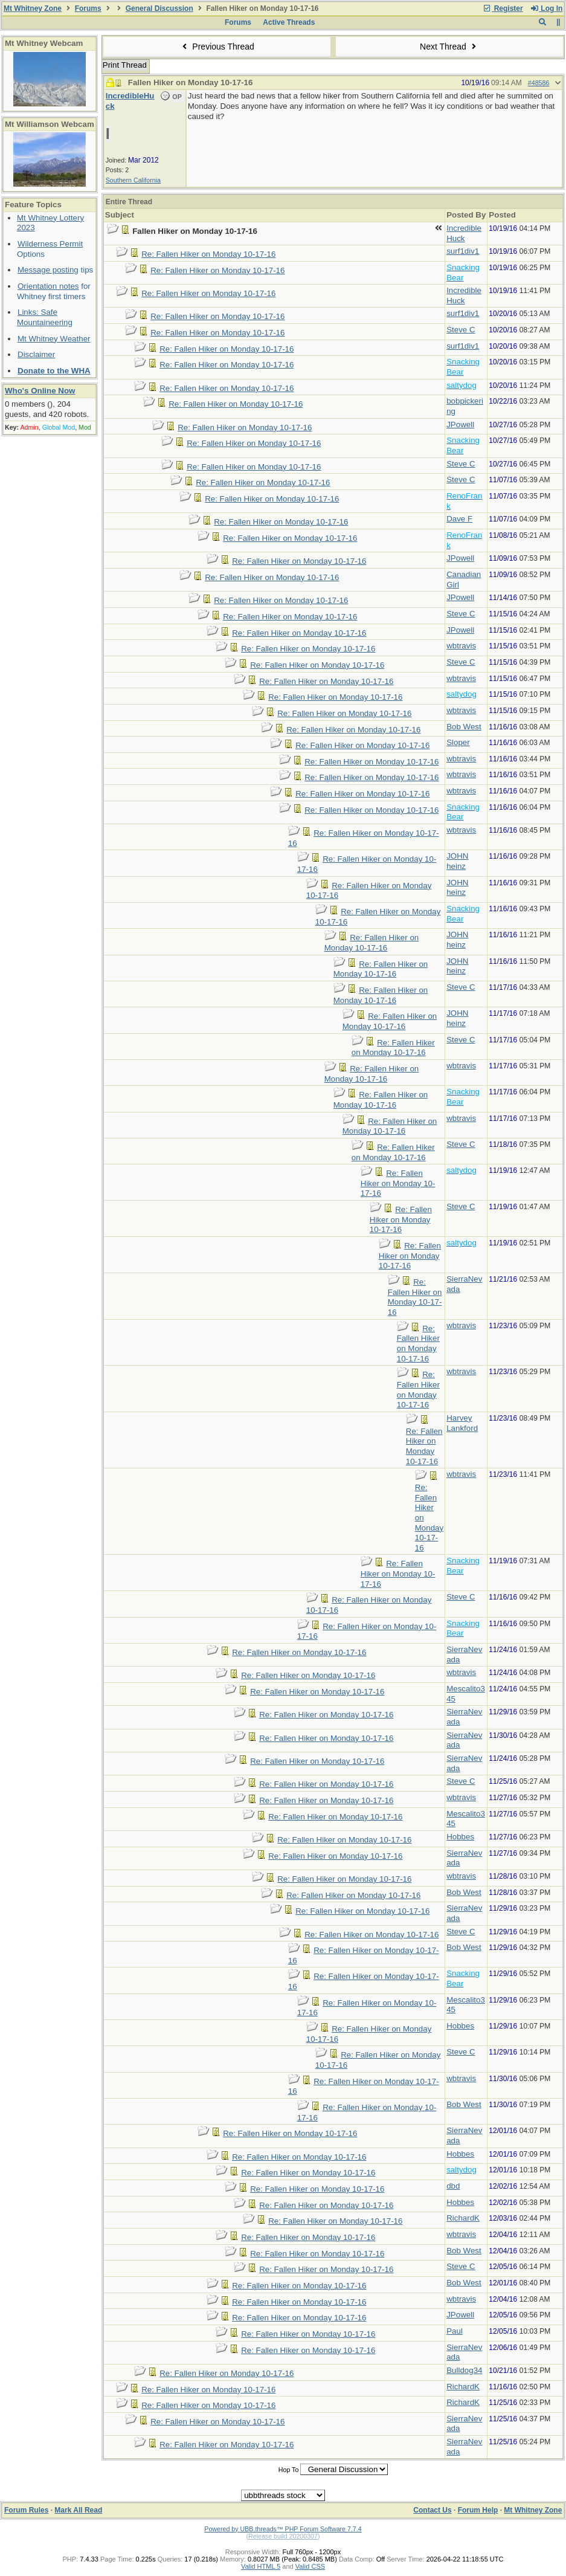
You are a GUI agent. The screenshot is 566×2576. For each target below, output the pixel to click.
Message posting (48, 269)
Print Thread (125, 64)
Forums (88, 8)
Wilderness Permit (50, 243)
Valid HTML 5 (260, 2566)
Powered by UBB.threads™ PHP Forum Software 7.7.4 (282, 2528)
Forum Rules (26, 2510)
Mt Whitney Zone (33, 8)
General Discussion (159, 8)
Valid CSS (310, 2566)
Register (503, 8)
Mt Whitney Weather (54, 338)
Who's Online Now (40, 390)
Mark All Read (78, 2510)
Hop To (288, 2469)
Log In (546, 8)
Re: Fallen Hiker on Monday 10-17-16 (208, 254)
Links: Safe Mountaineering (44, 317)
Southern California (133, 180)
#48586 (539, 82)
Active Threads (289, 22)
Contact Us (432, 2510)
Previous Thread (216, 46)
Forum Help (478, 2510)
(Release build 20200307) (283, 2536)
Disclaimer (36, 354)
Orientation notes (48, 286)
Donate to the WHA (54, 370)
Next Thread (449, 46)
